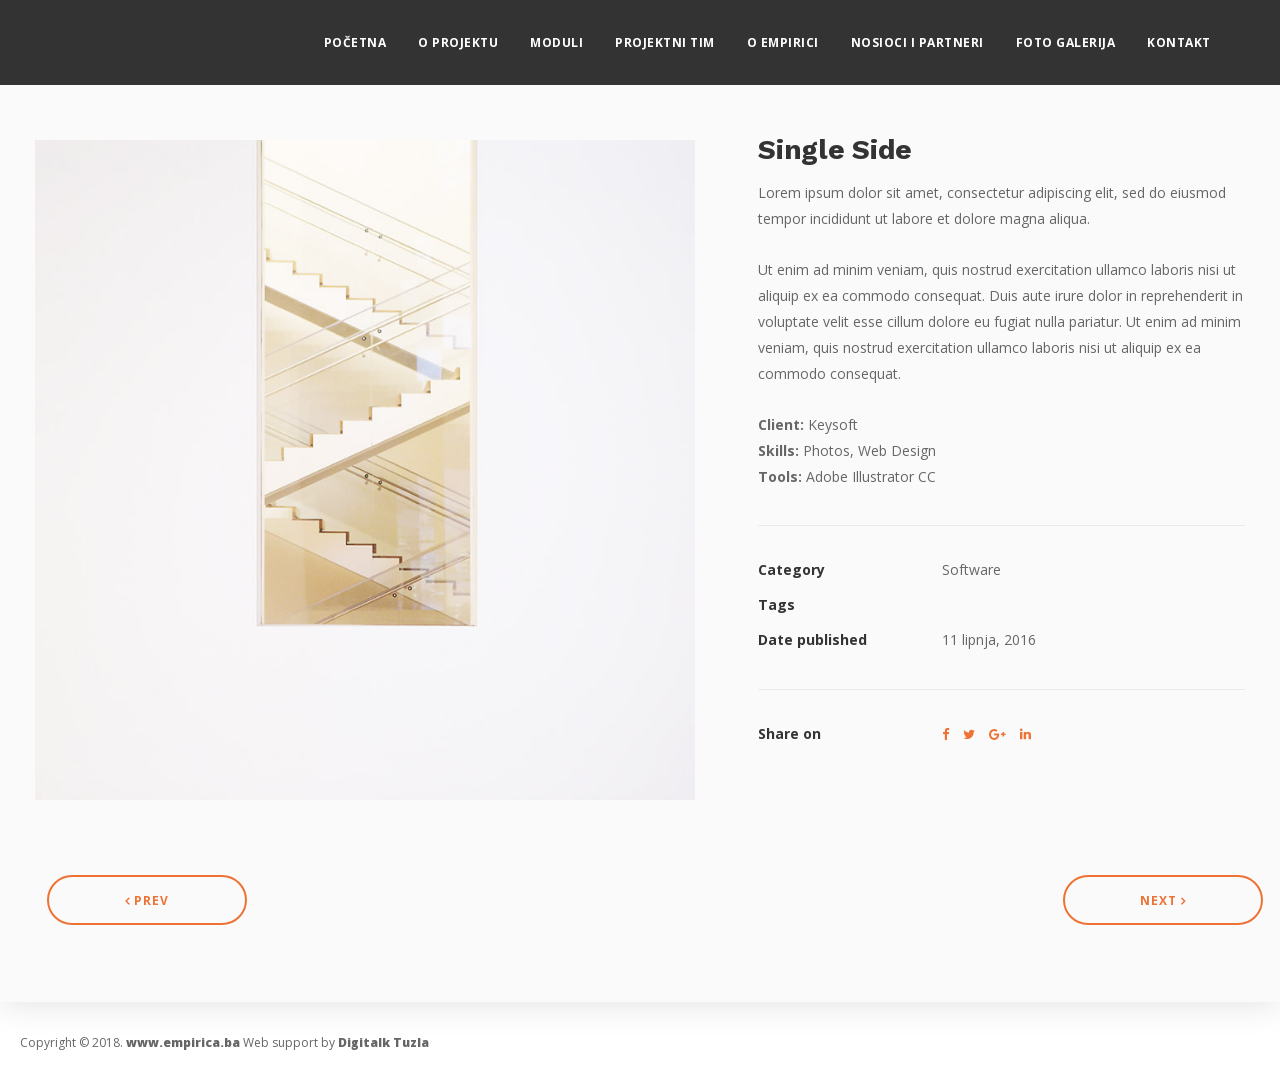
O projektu (477, 35)
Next (1163, 900)
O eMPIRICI (801, 35)
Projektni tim (684, 35)
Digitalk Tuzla (383, 1042)
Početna (373, 35)
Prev (147, 900)
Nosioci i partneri (935, 35)
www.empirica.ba (183, 1042)
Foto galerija (1084, 35)
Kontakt (1198, 35)
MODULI (575, 35)
